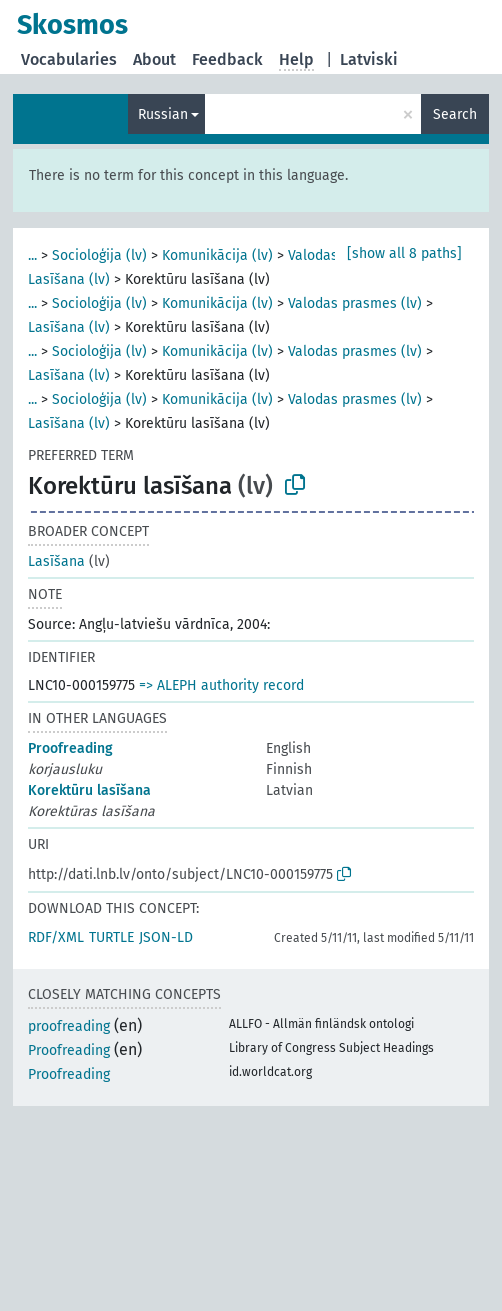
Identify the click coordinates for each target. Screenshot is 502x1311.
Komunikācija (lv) (217, 255)
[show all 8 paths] (404, 253)
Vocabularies (69, 59)
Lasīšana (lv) (69, 279)
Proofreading (70, 748)
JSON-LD (166, 937)
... (32, 255)
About (154, 59)
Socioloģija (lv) (99, 255)
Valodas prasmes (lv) (355, 303)
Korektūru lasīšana (89, 790)
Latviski (369, 59)
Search (455, 114)
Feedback (227, 59)
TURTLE (111, 937)
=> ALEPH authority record (221, 685)
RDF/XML (56, 937)
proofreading (69, 1026)
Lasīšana (56, 561)
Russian (163, 114)
